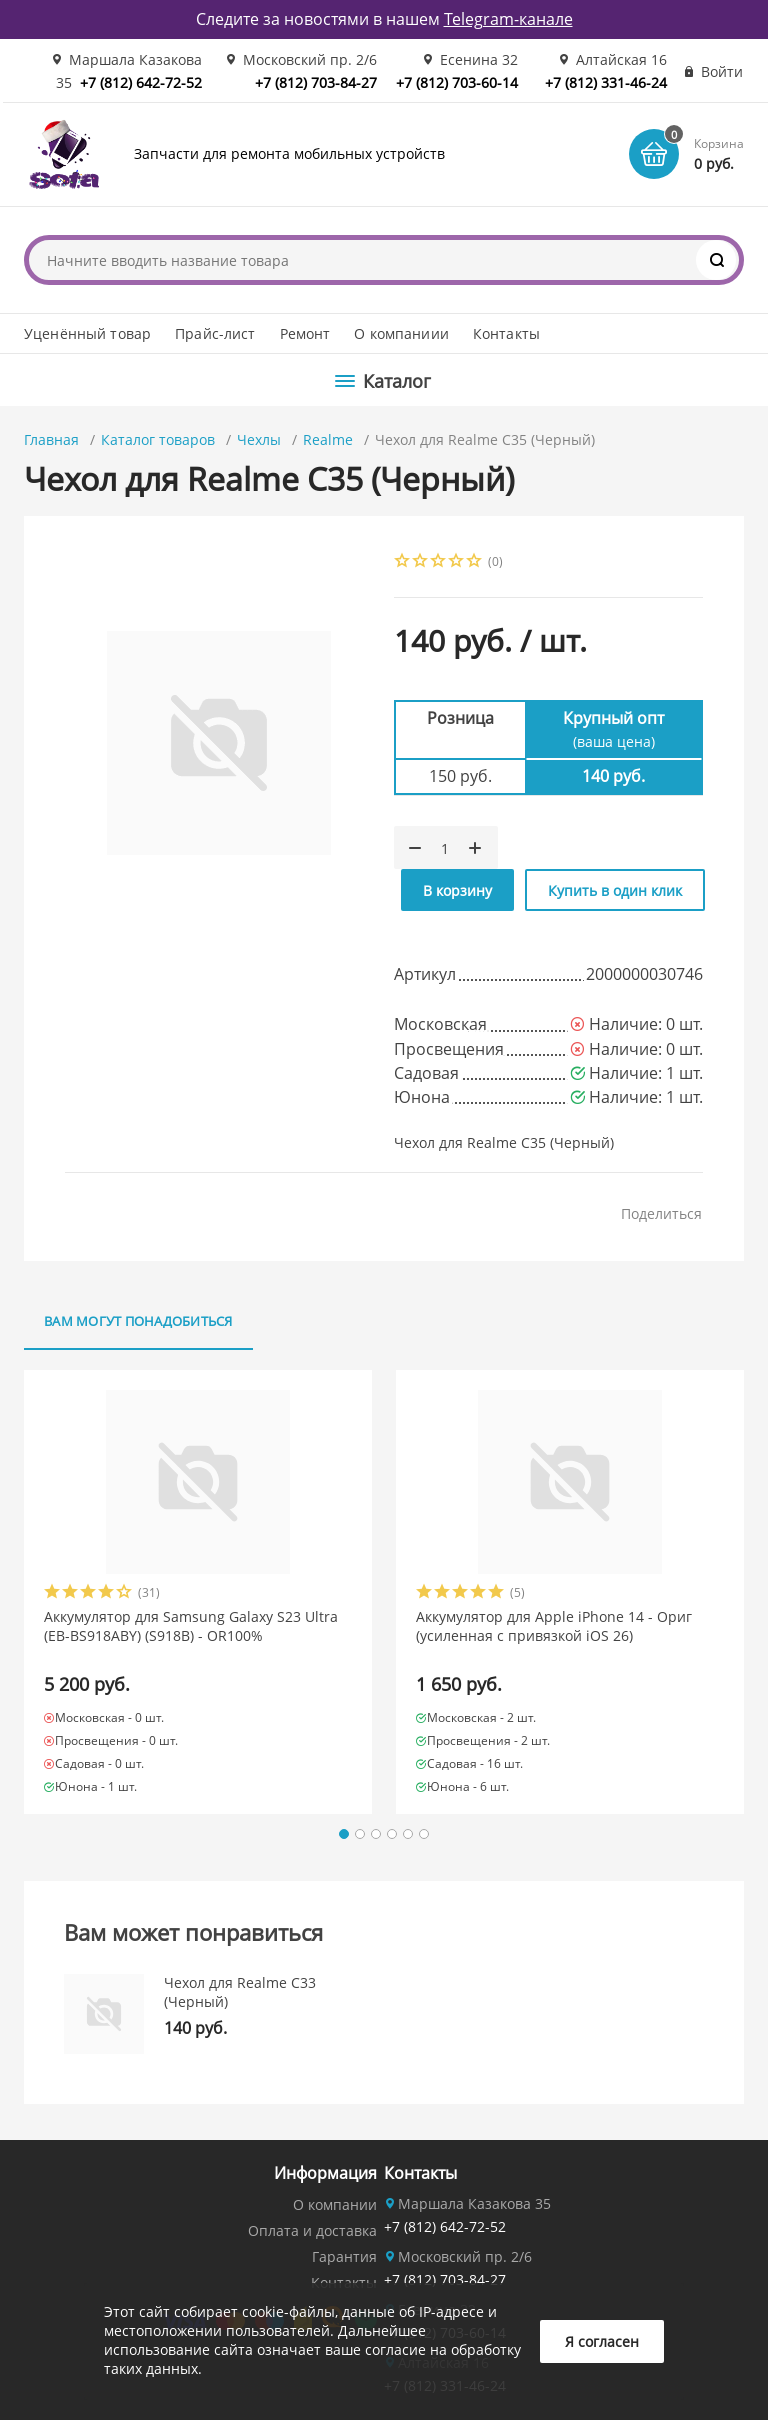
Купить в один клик (615, 890)
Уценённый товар (87, 333)
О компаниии (401, 333)
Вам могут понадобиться (138, 1321)
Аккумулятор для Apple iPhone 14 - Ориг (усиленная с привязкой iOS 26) (554, 1626)
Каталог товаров (158, 439)
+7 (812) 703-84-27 (316, 82)
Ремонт (305, 333)
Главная (51, 439)
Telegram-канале (508, 19)
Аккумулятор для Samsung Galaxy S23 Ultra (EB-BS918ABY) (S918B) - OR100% (191, 1626)
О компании (335, 2204)
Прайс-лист (215, 333)
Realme (328, 439)
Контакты (506, 333)
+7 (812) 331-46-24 (606, 82)
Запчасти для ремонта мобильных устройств (289, 153)
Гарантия (344, 2256)
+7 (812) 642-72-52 (141, 82)
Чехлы (259, 439)
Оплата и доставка (312, 2230)
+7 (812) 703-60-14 (457, 82)
